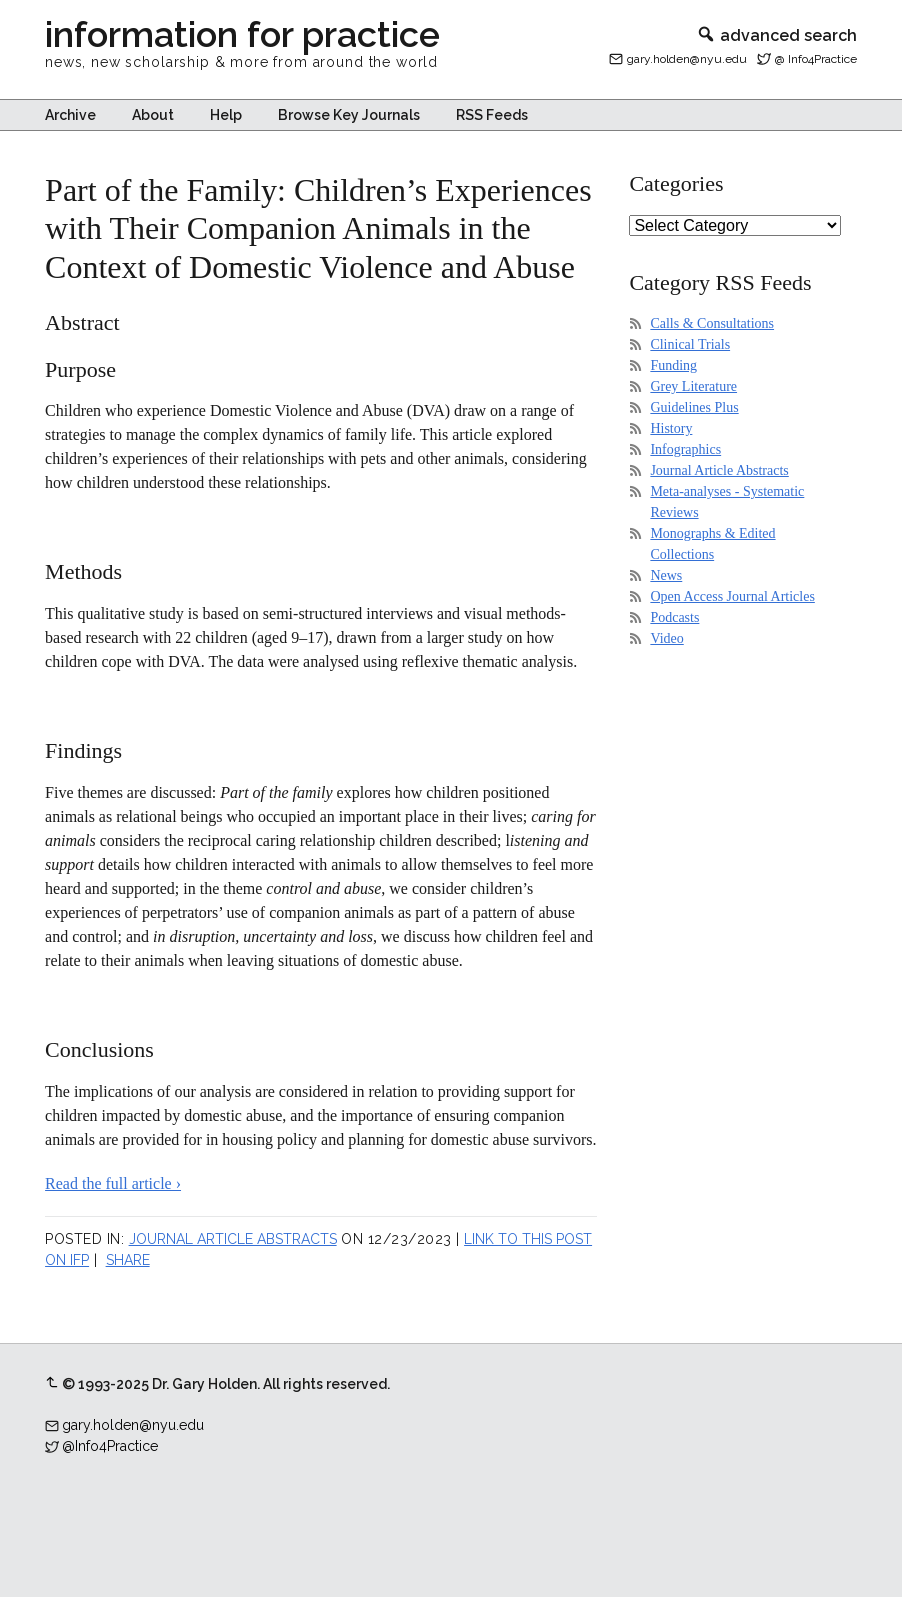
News (666, 575)
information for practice (242, 34)
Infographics (685, 449)
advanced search (776, 35)
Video (666, 638)
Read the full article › (113, 1183)
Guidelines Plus (694, 407)
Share (128, 1260)
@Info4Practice (110, 1446)
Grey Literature (693, 386)
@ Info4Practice (816, 59)
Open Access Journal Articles (732, 596)
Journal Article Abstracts (233, 1239)
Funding (673, 365)
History (671, 428)
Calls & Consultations (712, 323)
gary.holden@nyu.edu (687, 59)
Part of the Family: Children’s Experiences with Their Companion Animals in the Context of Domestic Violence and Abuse (318, 228)
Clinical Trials (690, 344)
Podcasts (674, 617)
